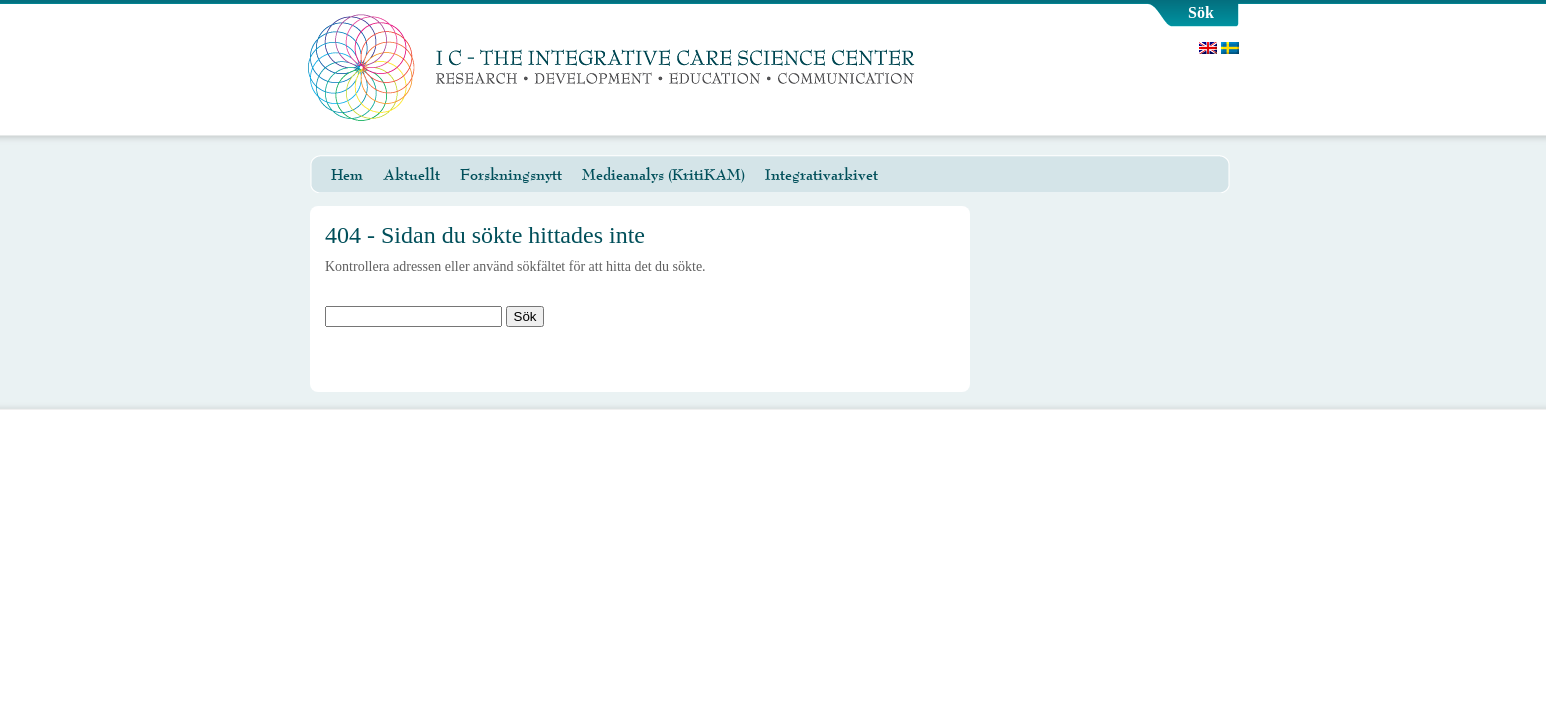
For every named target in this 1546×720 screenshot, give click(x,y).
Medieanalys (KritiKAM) (663, 175)
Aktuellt (411, 175)
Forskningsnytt (511, 175)
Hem (347, 175)
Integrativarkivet (821, 175)
